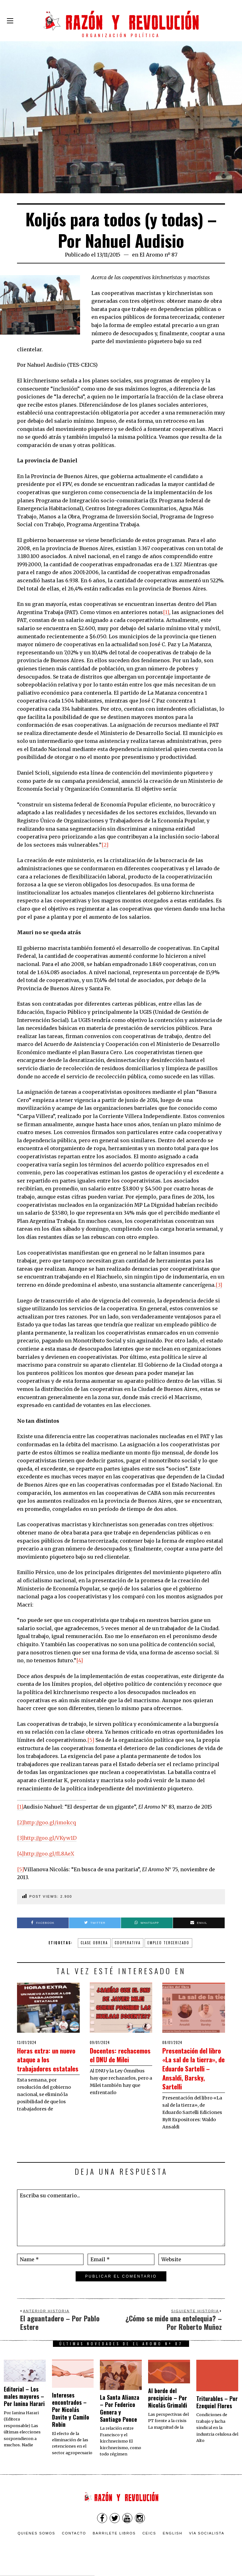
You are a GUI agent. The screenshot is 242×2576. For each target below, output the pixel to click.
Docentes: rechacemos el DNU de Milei (114, 2059)
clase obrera (94, 1942)
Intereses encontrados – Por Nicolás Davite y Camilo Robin (70, 2419)
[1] (166, 612)
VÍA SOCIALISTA (206, 2542)
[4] (79, 1660)
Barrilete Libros (114, 2542)
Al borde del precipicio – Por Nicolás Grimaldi (167, 2406)
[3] (219, 1285)
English (172, 2542)
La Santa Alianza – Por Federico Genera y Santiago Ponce (119, 2417)
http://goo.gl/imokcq (50, 1822)
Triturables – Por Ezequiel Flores (217, 2411)
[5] (90, 1740)
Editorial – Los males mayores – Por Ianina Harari (24, 2405)
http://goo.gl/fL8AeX (49, 1853)
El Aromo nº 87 (158, 254)
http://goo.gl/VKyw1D (50, 1838)
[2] (104, 845)
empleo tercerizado (168, 1942)
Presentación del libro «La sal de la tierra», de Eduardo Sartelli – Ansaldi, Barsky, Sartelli (192, 2072)
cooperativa (128, 1942)
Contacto (74, 2542)
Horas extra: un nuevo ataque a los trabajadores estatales (48, 2063)
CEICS (149, 2542)
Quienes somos (36, 2542)
